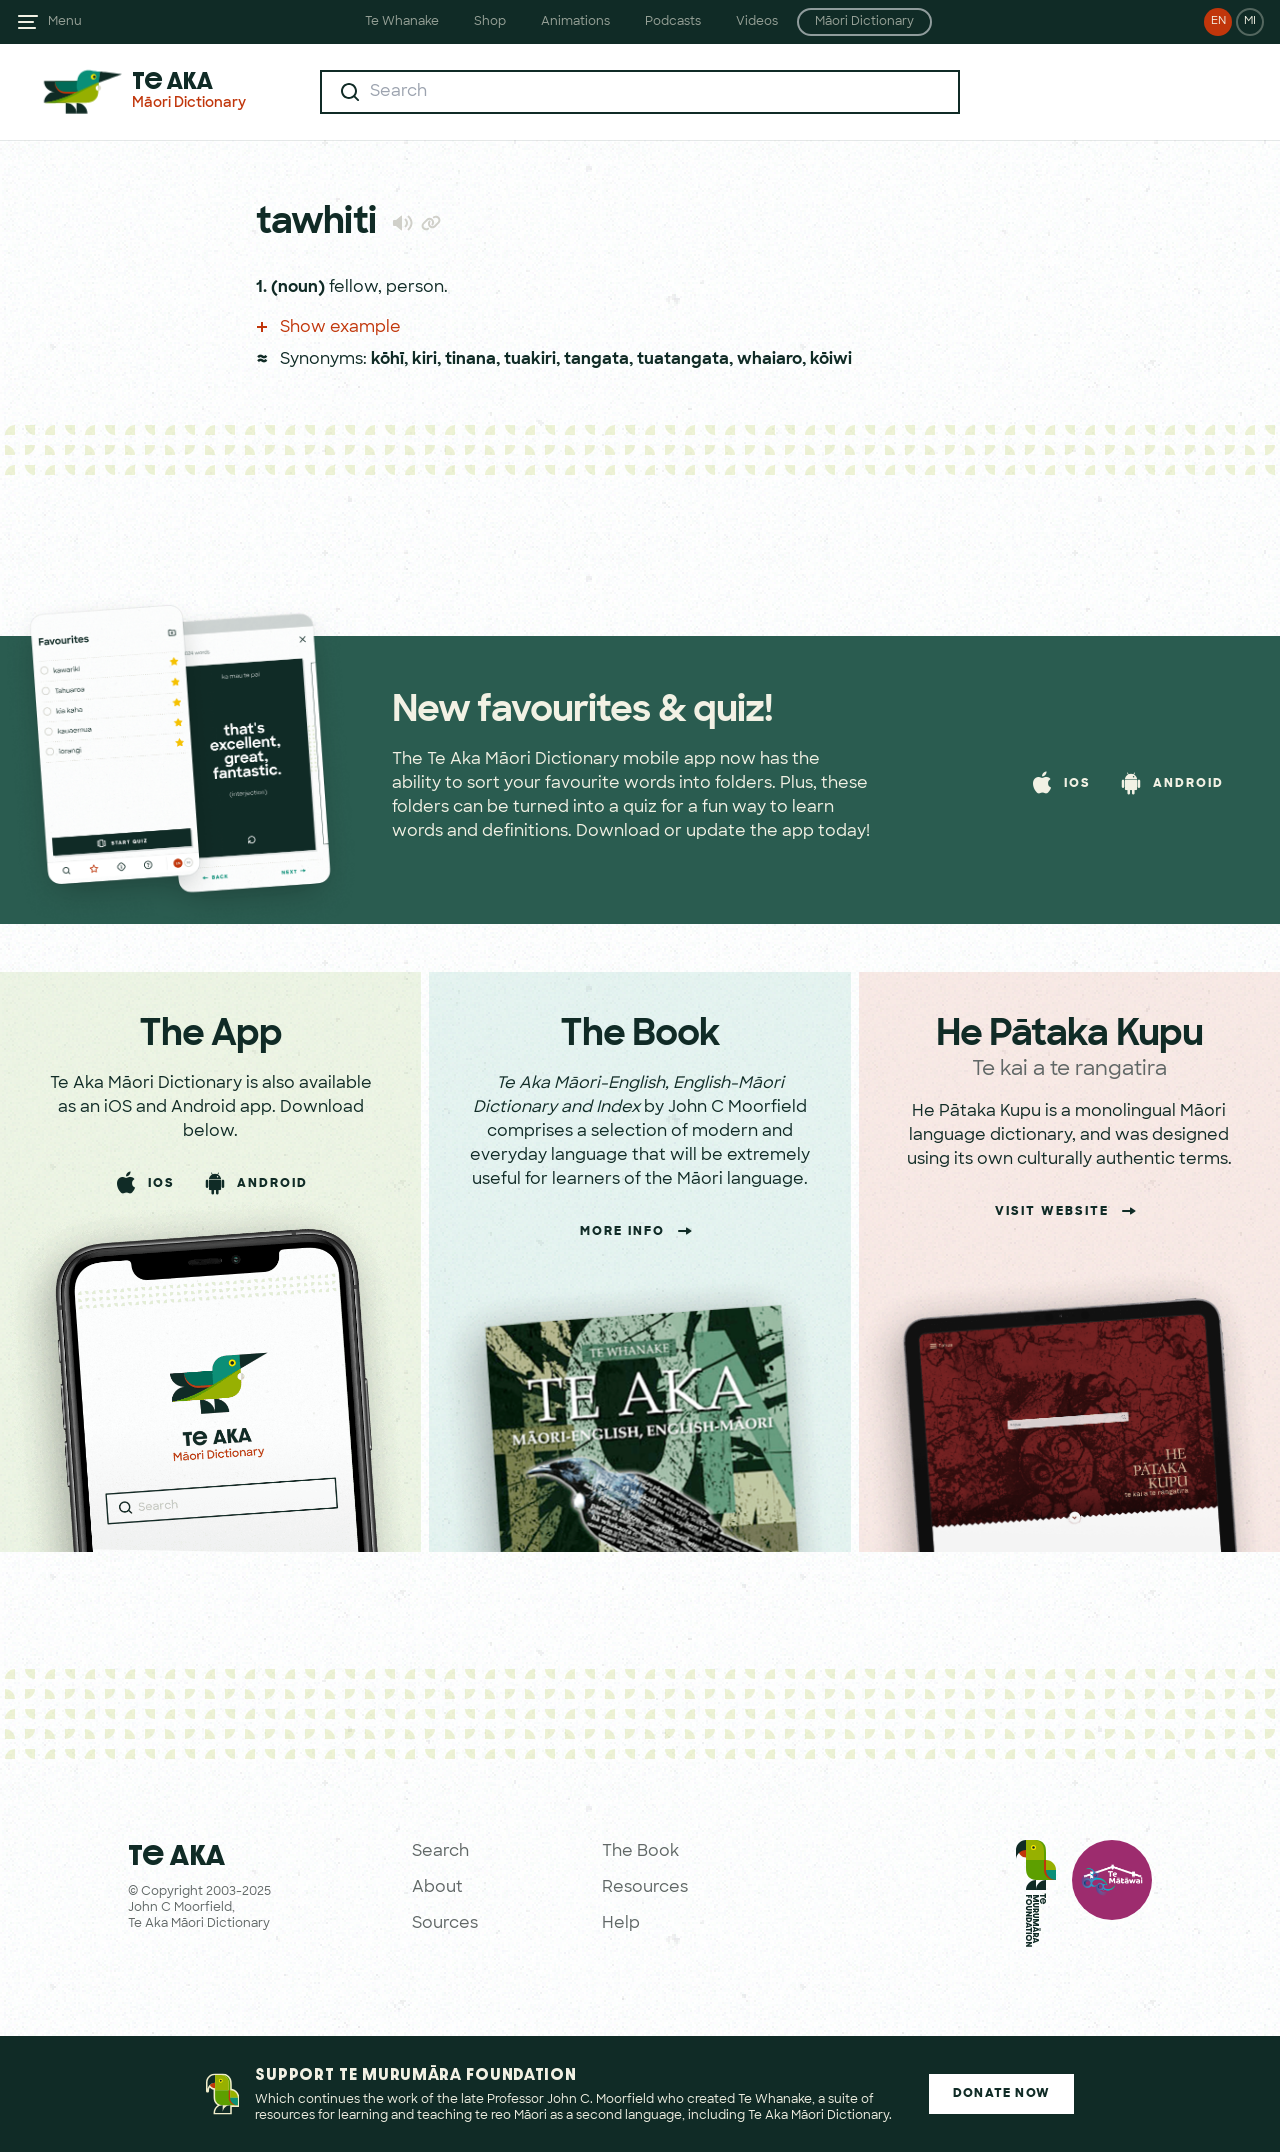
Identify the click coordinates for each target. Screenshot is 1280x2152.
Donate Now (1001, 2094)
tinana (470, 360)
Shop (490, 22)
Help (621, 1924)
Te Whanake (402, 22)
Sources (445, 1924)
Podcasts (673, 22)
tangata (596, 360)
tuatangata (683, 360)
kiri (424, 360)
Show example (328, 328)
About (437, 1888)
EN (1218, 21)
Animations (575, 22)
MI (1250, 21)
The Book (640, 1852)
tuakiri (530, 360)
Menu (65, 22)
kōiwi (831, 360)
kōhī (387, 360)
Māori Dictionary (864, 22)
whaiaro (769, 360)
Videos (757, 22)
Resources (645, 1888)
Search (440, 1852)
